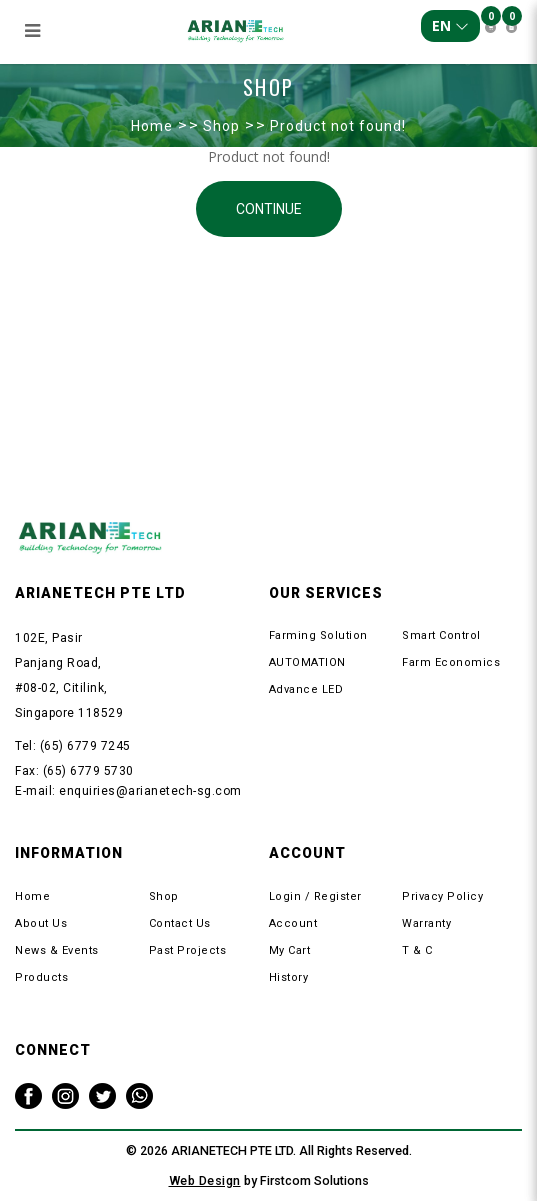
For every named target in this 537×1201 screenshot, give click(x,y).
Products (41, 977)
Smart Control (441, 635)
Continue (269, 209)
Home (152, 126)
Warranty (426, 923)
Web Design (205, 1180)
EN (450, 25)
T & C (417, 950)
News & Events (57, 950)
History (289, 977)
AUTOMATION (307, 662)
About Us (41, 923)
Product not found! (338, 126)
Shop (221, 126)
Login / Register (315, 896)
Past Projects (188, 950)
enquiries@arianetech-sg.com (150, 791)
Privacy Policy (442, 896)
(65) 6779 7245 (85, 746)
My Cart (290, 950)
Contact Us (180, 923)
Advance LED (306, 689)
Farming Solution (318, 635)
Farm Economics (451, 662)
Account (293, 923)
